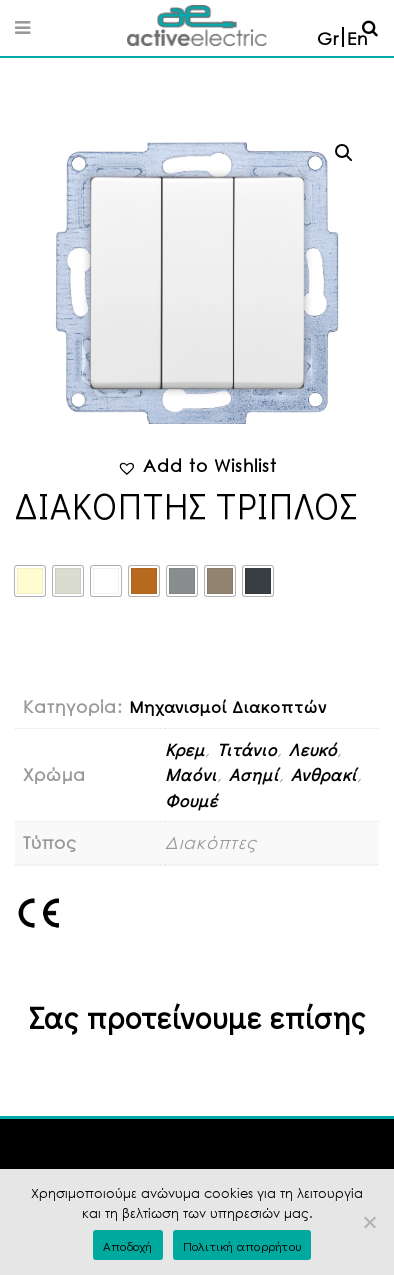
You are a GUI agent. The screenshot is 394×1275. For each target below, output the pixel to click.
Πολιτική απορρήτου (242, 1245)
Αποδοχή (128, 1245)
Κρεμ (185, 749)
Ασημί (254, 774)
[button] (344, 153)
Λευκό (313, 749)
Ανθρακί (324, 774)
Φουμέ (191, 800)
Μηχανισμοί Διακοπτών (228, 706)
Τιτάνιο (247, 749)
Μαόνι (191, 774)
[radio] (30, 581)
